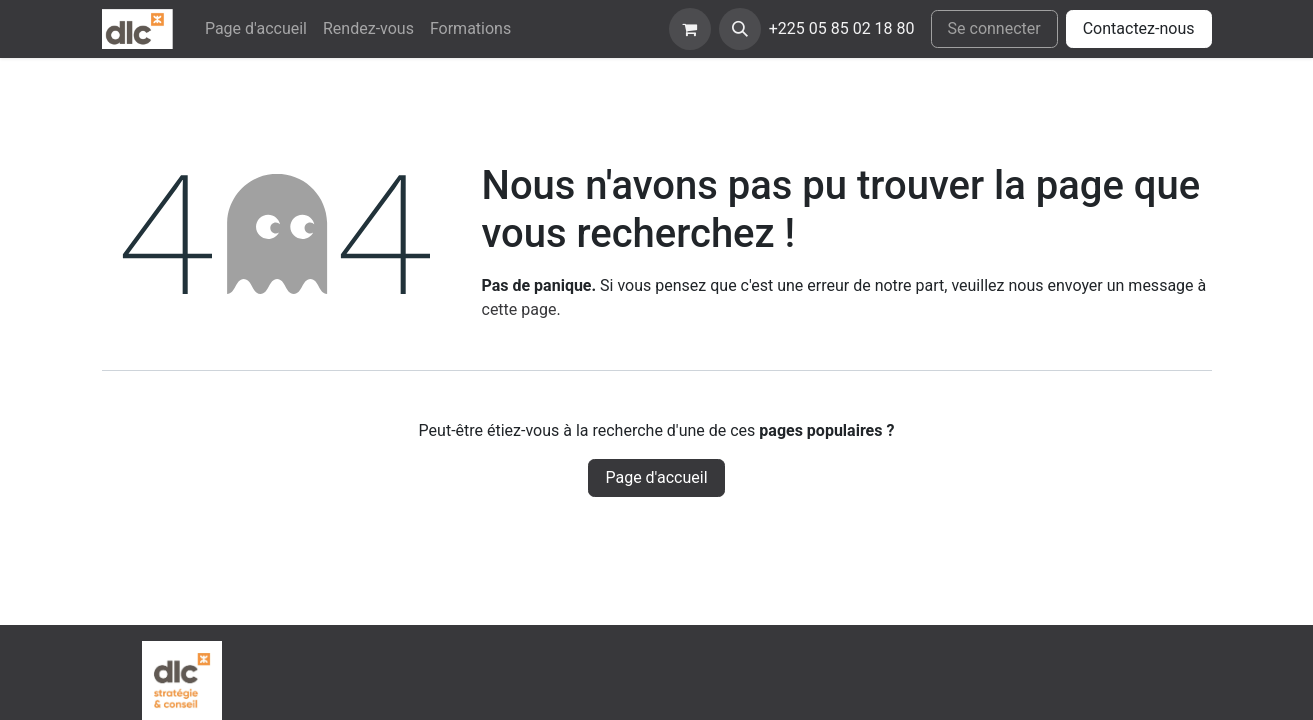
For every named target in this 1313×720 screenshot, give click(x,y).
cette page (519, 309)
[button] (740, 29)
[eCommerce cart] (690, 29)
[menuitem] (256, 29)
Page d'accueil (656, 477)
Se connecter (994, 28)
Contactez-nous (1139, 28)
